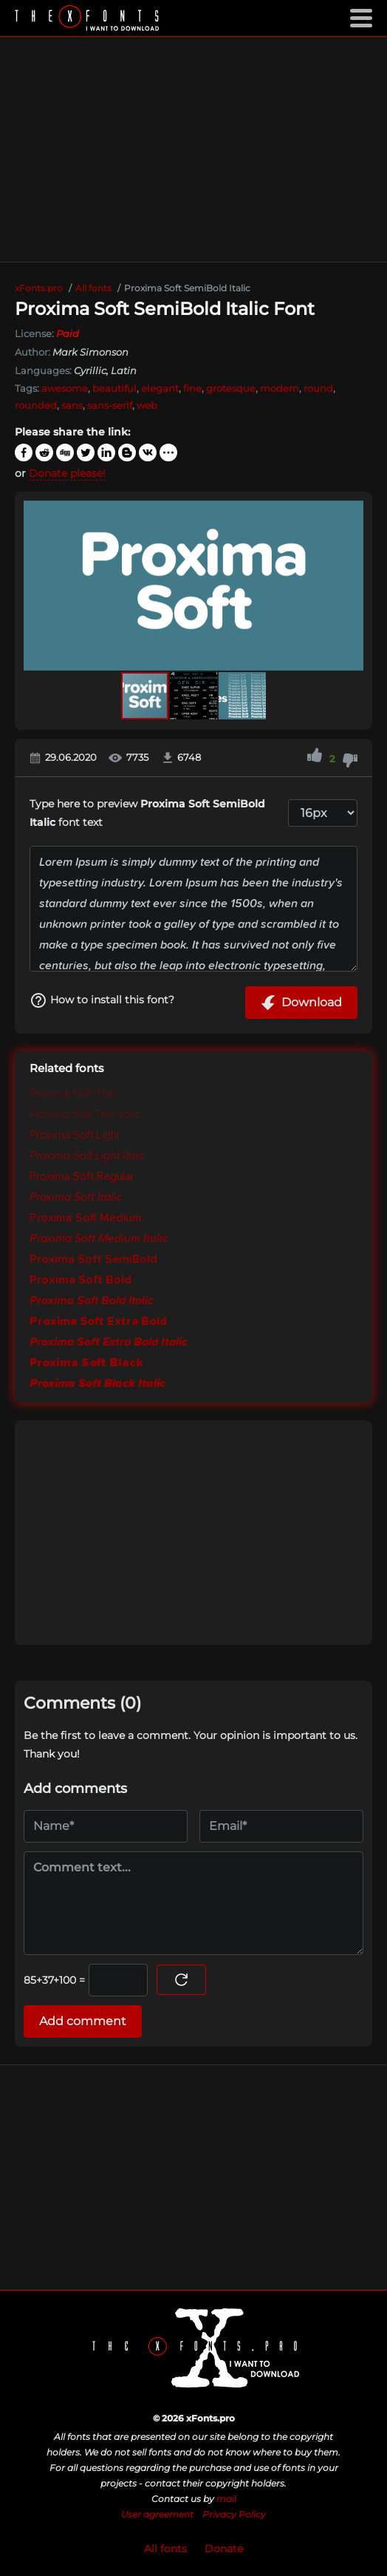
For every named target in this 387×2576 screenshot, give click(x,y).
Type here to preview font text (147, 813)
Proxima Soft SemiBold (93, 1259)
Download (301, 1002)
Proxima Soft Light (75, 1135)
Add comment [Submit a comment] (82, 2021)
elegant (160, 388)
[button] (350, 585)
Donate (224, 2548)
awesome (64, 388)
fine (192, 388)
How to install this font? (102, 1000)
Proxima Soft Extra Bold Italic (109, 1342)
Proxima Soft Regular (82, 1176)
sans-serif (109, 405)
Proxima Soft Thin (73, 1093)
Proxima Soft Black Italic (97, 1383)
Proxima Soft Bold (80, 1280)
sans (72, 405)
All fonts (165, 2548)
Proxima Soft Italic (76, 1197)
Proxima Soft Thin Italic (85, 1114)
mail (226, 2498)
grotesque (231, 388)
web (147, 405)
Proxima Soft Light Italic (87, 1156)
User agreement (157, 2514)
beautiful (114, 388)
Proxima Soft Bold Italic (92, 1300)
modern (279, 388)
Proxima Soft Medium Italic (99, 1238)
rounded (36, 405)
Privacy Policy (234, 2514)
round (318, 388)
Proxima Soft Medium (86, 1218)
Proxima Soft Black (86, 1363)
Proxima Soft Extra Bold (98, 1321)
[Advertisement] (193, 149)
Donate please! (67, 473)
